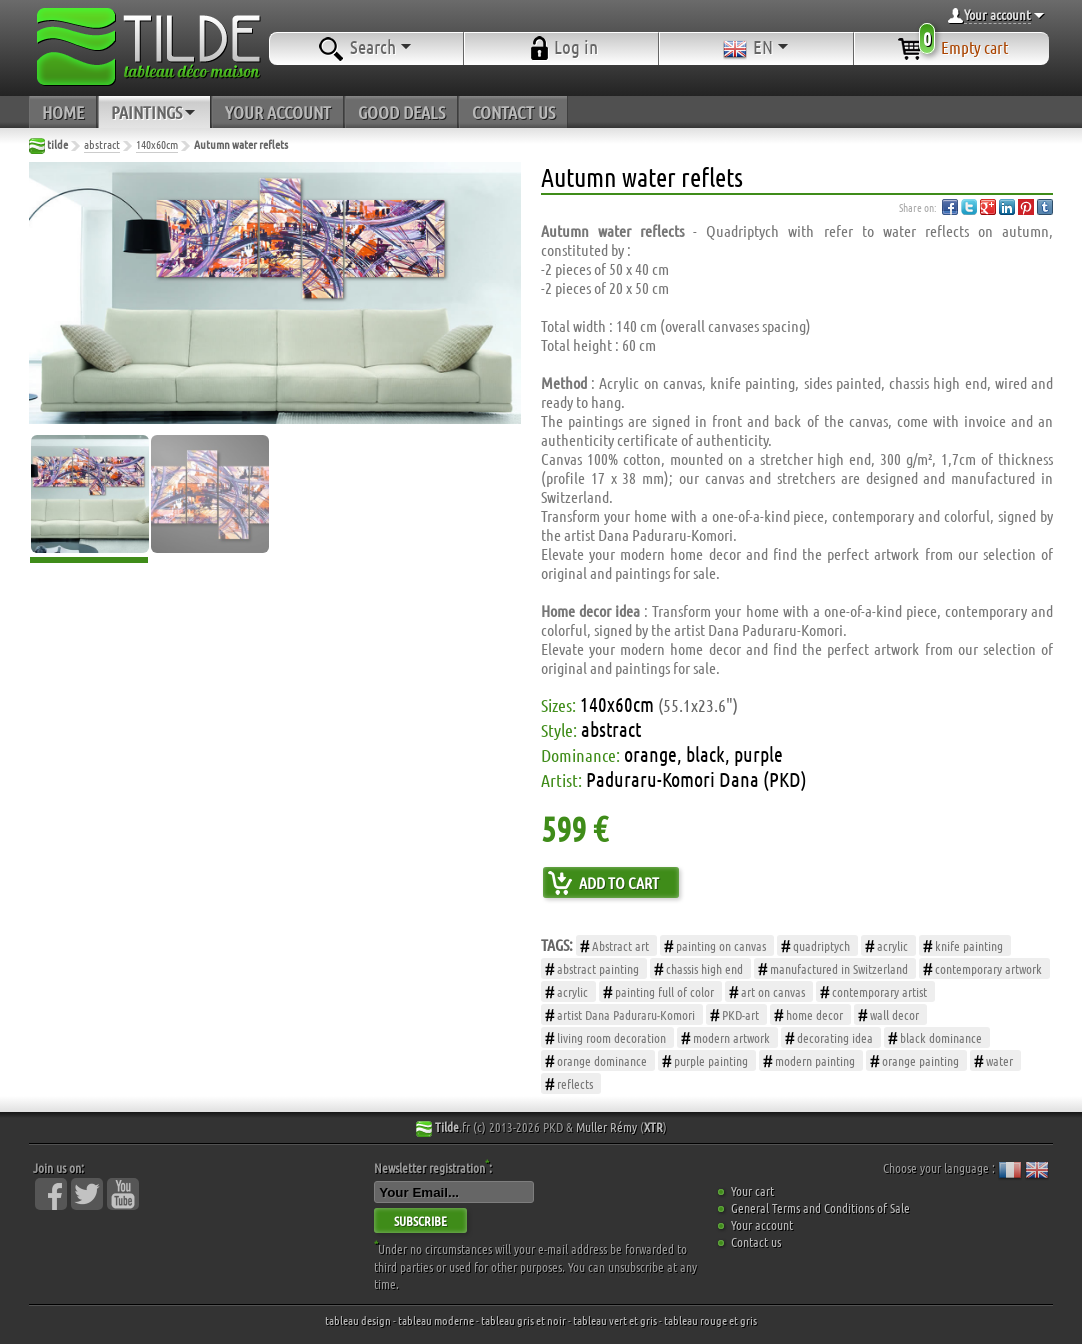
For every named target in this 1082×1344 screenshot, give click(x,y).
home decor (814, 1014)
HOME (63, 112)
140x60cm (157, 144)
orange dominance (602, 1060)
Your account (762, 1224)
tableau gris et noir (523, 1320)
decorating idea (835, 1037)
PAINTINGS (154, 112)
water (999, 1060)
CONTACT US (513, 112)
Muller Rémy (606, 1126)
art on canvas (773, 991)
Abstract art (620, 945)
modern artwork (731, 1037)
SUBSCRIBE (420, 1220)
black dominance (941, 1037)
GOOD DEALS (401, 112)
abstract (102, 144)
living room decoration (611, 1037)
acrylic (892, 945)
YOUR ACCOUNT (278, 112)
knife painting (969, 945)
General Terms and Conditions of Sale (820, 1207)
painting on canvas (721, 945)
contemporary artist (879, 991)
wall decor (894, 1014)
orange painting (920, 1060)
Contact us (756, 1241)
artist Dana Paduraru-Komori (626, 1014)
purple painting (711, 1060)
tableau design (358, 1320)
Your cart (752, 1190)
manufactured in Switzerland (839, 968)
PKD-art (740, 1014)
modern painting (815, 1060)
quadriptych (821, 945)
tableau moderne (436, 1320)
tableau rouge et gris (710, 1320)
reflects (575, 1083)
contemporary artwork (988, 968)
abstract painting (598, 968)
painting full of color (664, 991)
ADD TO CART (619, 882)
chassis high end (704, 968)
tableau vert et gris (615, 1320)
